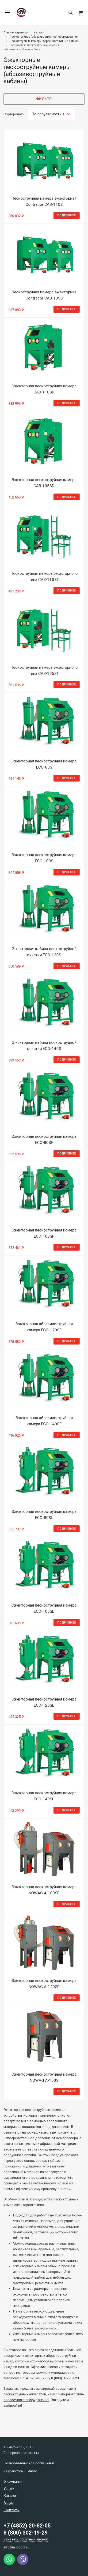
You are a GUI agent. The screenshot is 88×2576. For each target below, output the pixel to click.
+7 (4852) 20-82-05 (35, 2378)
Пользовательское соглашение (29, 2463)
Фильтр (44, 99)
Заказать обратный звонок (26, 2539)
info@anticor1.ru (16, 2547)
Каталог (10, 2496)
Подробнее (66, 215)
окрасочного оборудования (26, 2400)
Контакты (11, 2510)
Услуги (9, 2489)
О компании (13, 2481)
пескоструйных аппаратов (25, 2394)
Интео (32, 2471)
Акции (9, 2503)
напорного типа (71, 2394)
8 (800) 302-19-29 (65, 2378)
